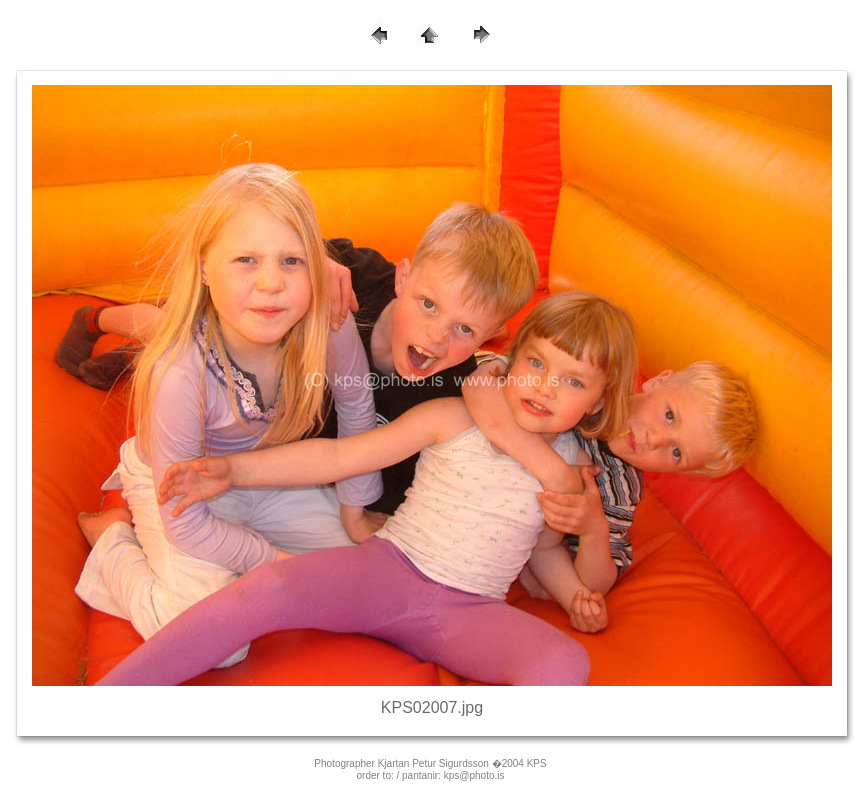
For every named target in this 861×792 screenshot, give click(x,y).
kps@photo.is (474, 775)
